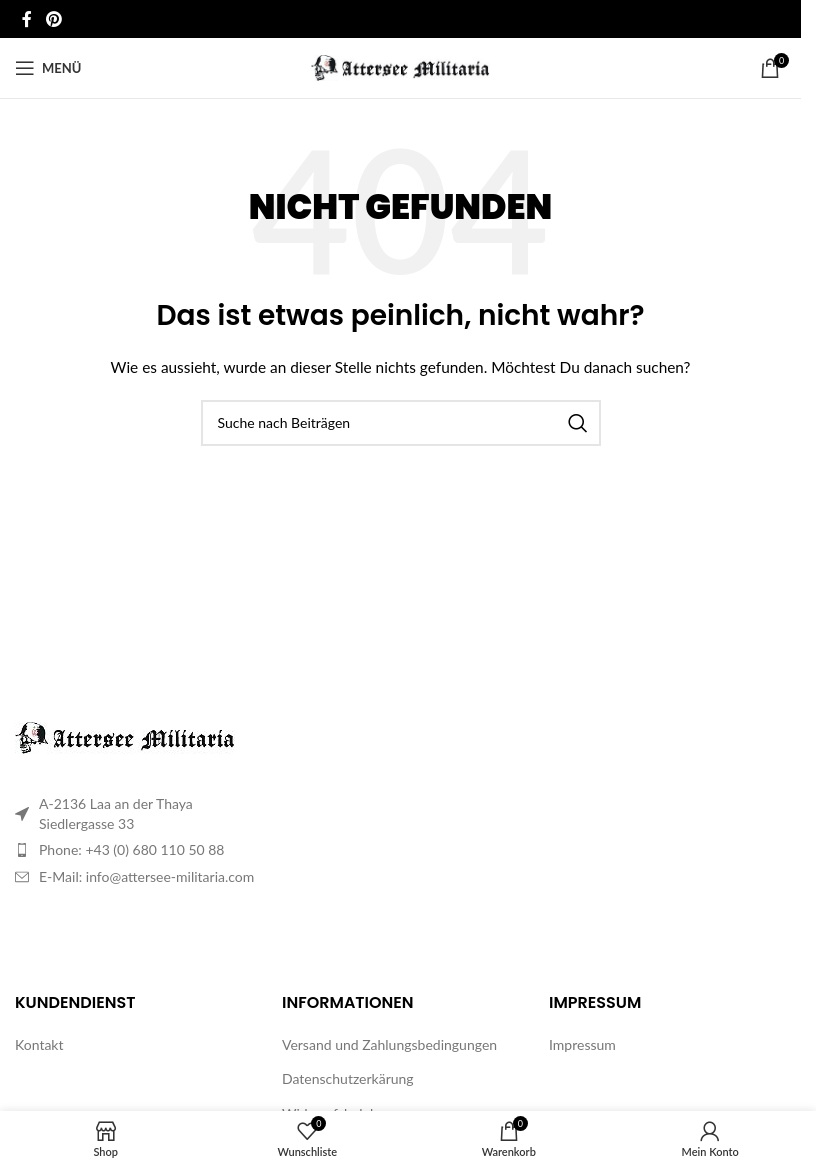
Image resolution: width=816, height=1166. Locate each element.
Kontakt (39, 1044)
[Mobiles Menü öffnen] (48, 68)
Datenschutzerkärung (348, 1078)
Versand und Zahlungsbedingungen (389, 1044)
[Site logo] (400, 66)
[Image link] (125, 736)
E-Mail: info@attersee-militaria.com (146, 876)
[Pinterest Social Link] (53, 19)
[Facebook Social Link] (27, 19)
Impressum (582, 1044)
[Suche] (401, 423)
